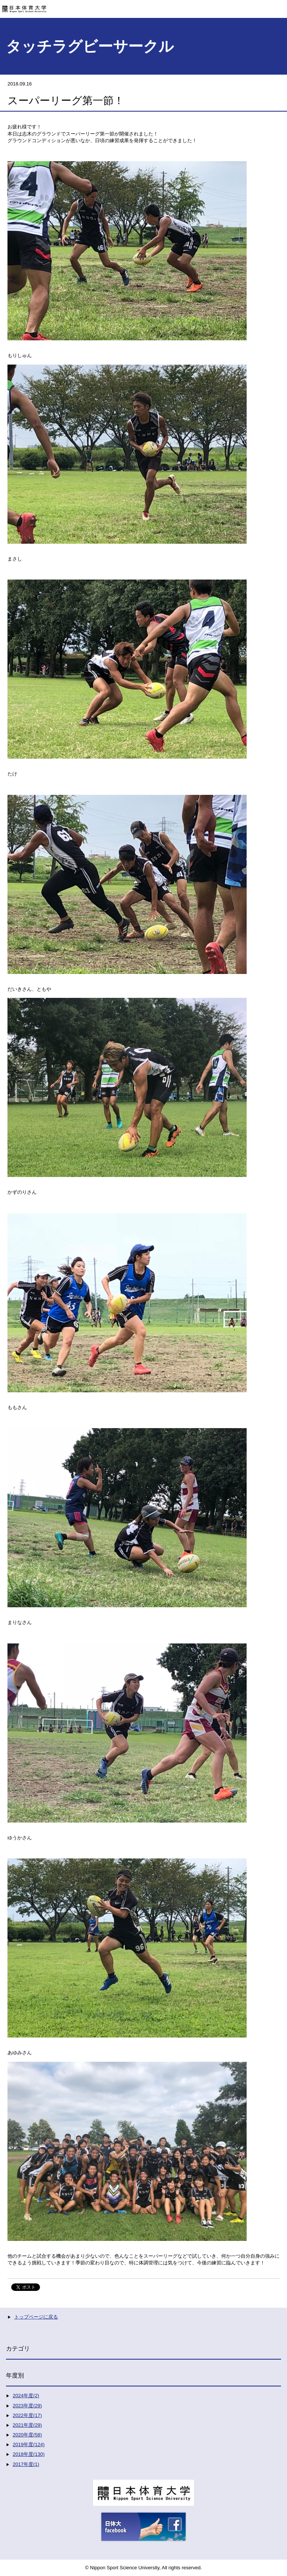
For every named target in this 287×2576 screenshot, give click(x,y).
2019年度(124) (28, 2444)
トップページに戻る (36, 2317)
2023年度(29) (27, 2405)
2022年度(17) (27, 2415)
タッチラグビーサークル (90, 46)
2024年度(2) (26, 2395)
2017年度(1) (26, 2464)
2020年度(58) (27, 2435)
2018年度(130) (28, 2454)
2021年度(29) (27, 2425)
